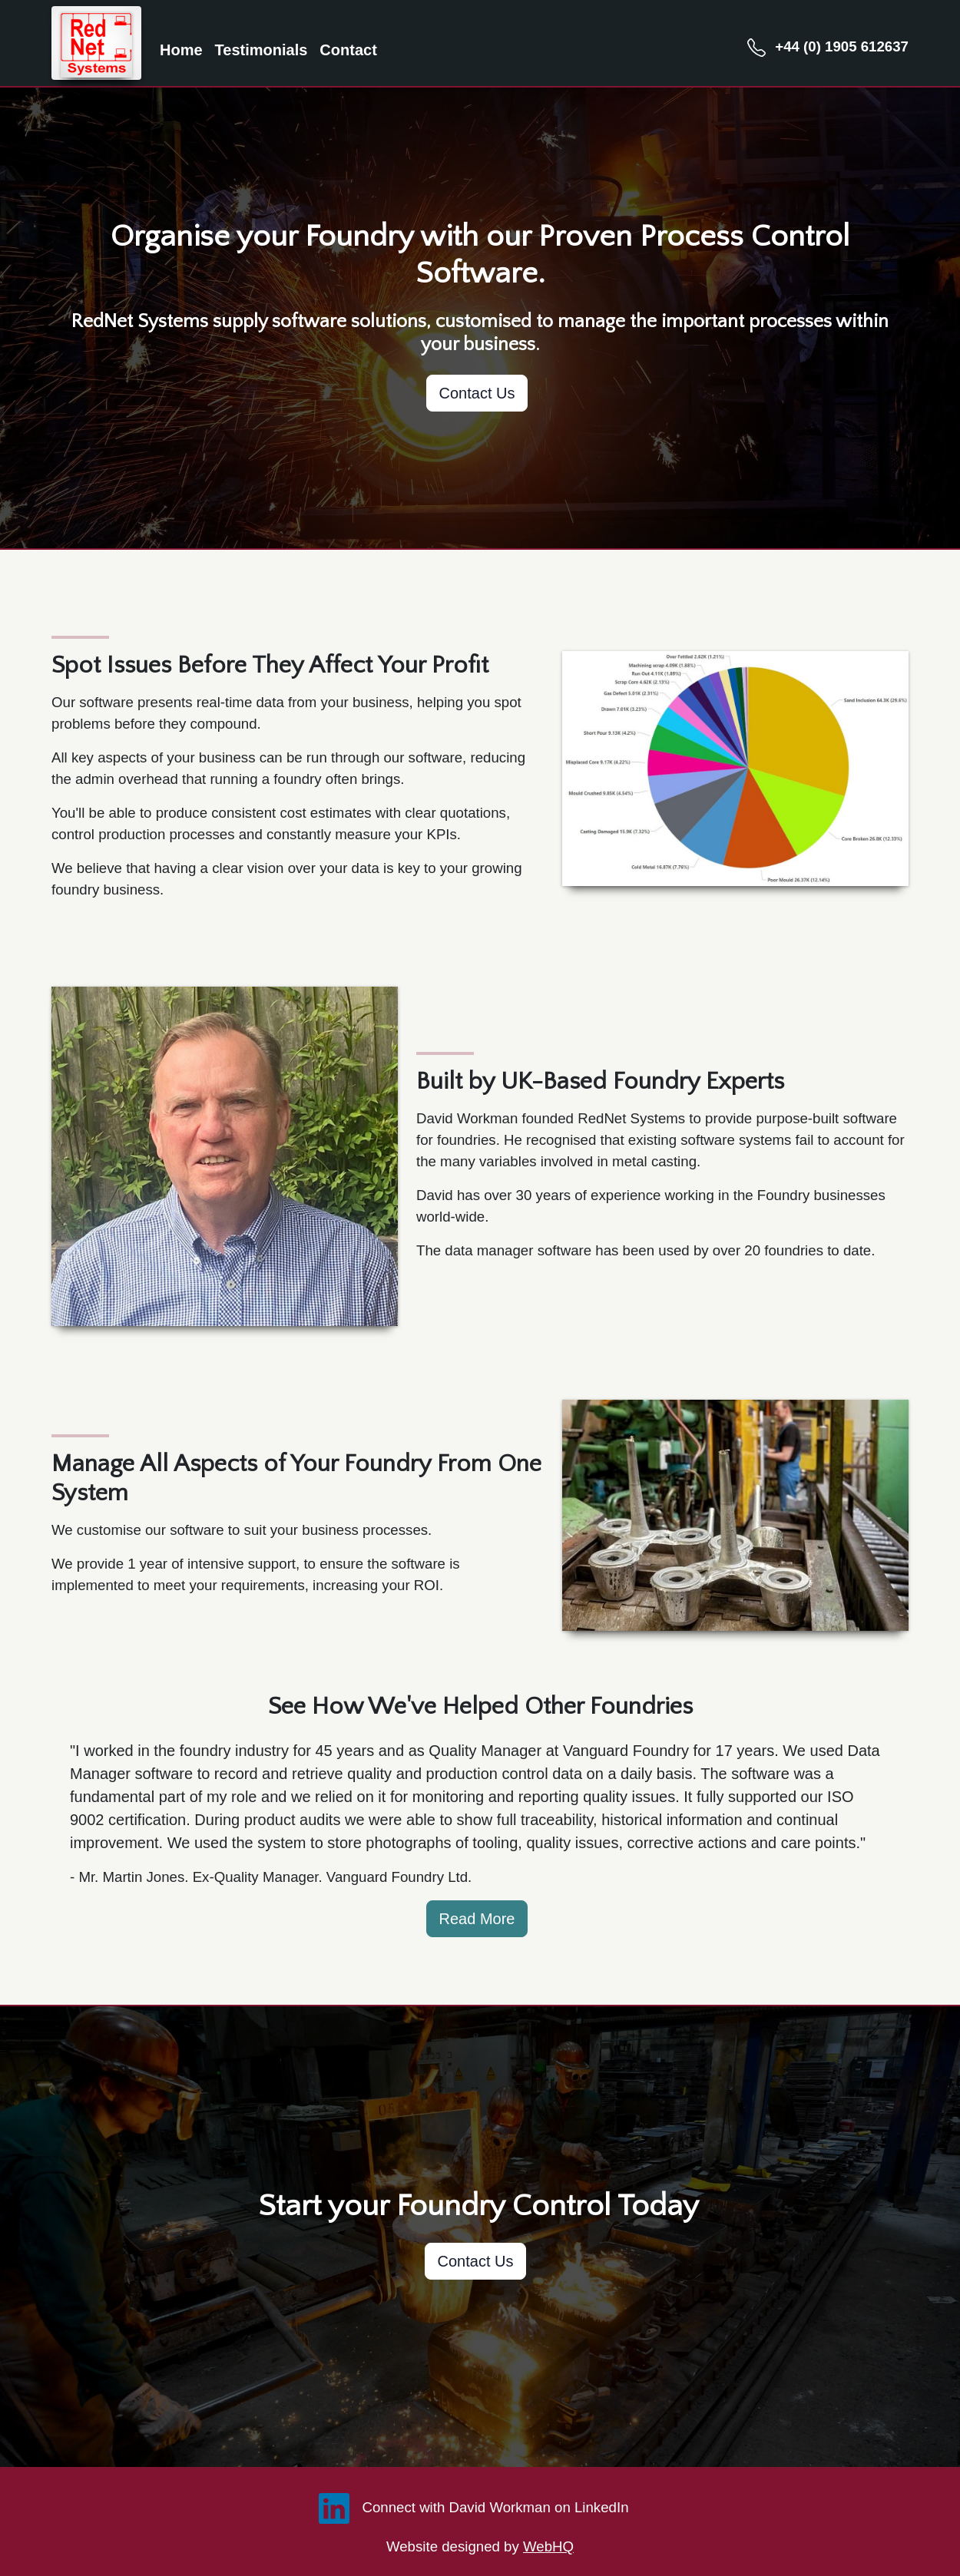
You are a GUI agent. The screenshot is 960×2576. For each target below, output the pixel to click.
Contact (347, 49)
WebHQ (548, 2546)
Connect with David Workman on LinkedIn (470, 2507)
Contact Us (477, 393)
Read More (477, 1918)
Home (181, 49)
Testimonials (261, 49)
